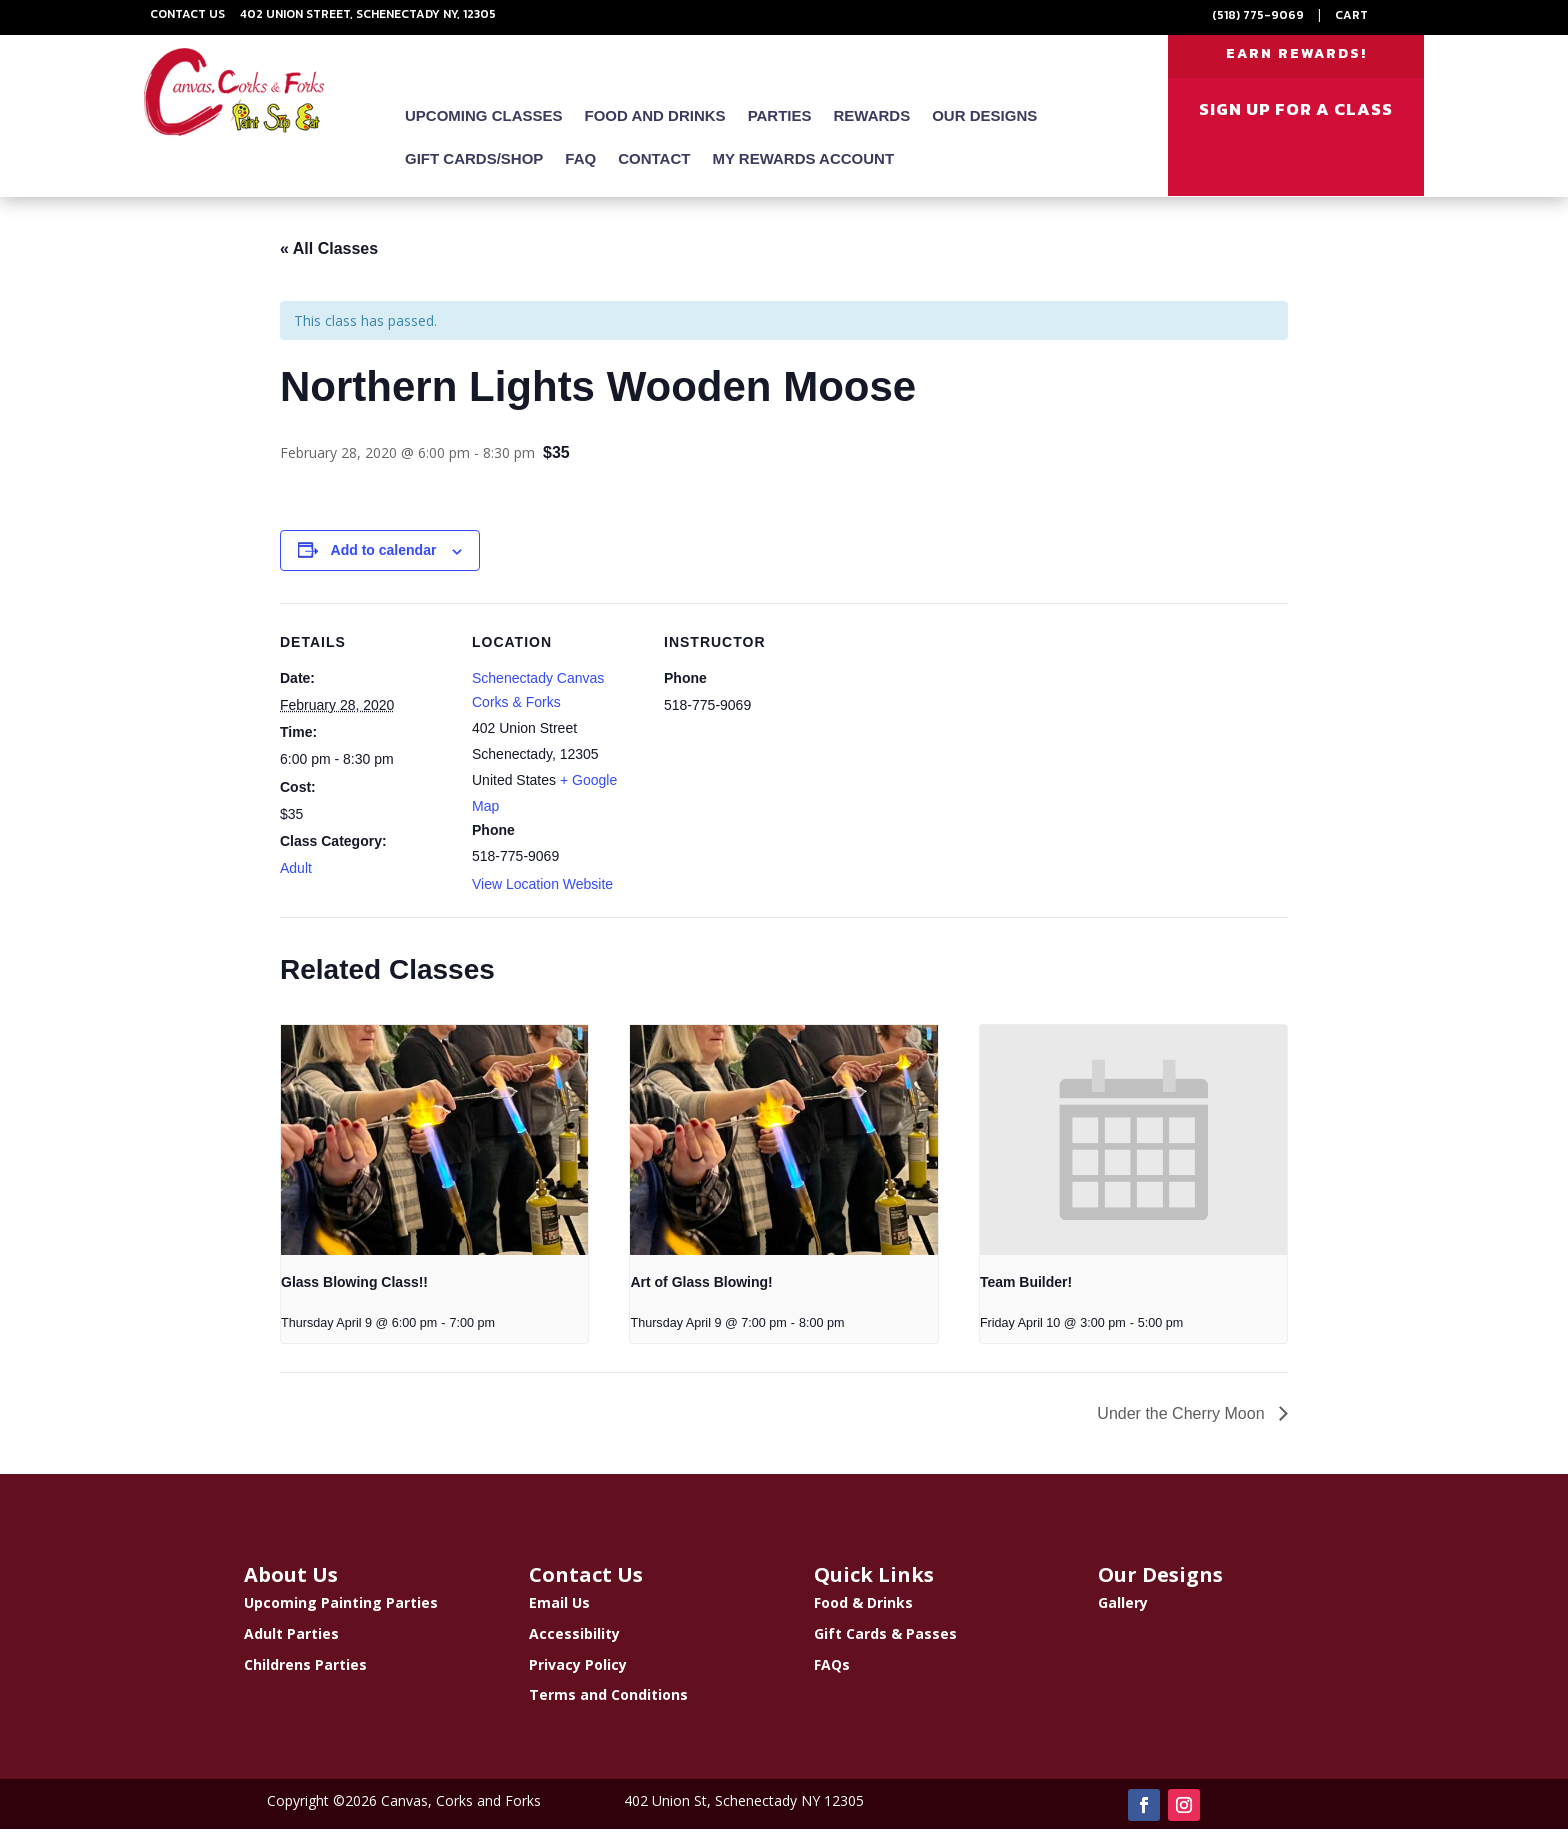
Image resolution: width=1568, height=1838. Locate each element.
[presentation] (434, 1148)
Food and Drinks (655, 125)
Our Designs (984, 125)
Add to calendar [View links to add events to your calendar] (384, 559)
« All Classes (329, 257)
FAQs (832, 1672)
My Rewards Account (803, 168)
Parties (780, 125)
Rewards (872, 125)
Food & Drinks (863, 1611)
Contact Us (187, 14)
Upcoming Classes (484, 125)
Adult (296, 877)
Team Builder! (1026, 1291)
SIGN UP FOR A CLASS (1296, 119)
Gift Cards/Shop (474, 168)
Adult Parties (291, 1642)
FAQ (580, 168)
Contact (654, 168)
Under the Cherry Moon (1183, 1422)
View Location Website (542, 893)
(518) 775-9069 (1258, 15)
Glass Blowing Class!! (354, 1291)
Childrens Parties (305, 1672)
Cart (1351, 15)
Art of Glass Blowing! (701, 1291)
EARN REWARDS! (1296, 58)
